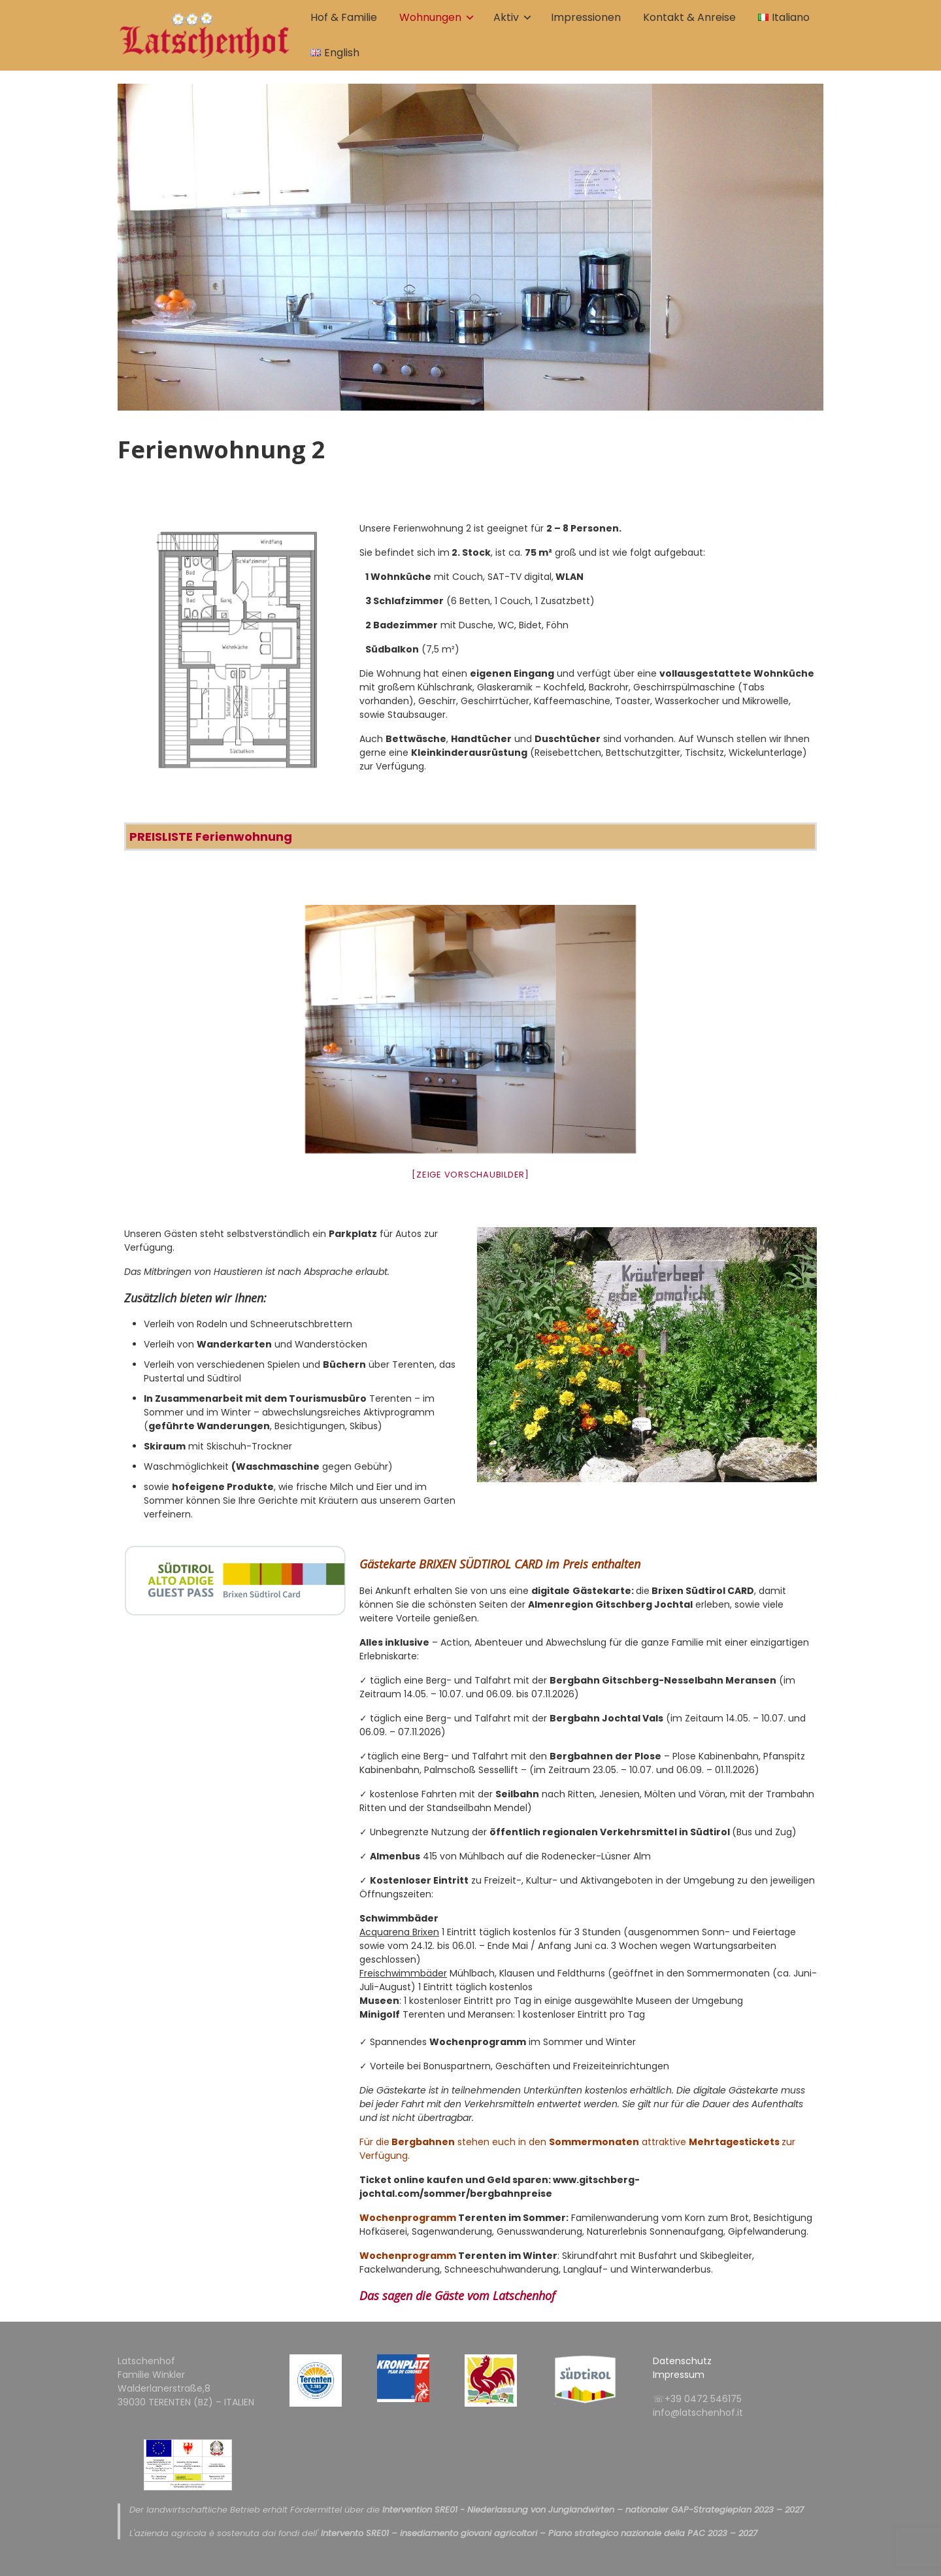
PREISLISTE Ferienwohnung (210, 836)
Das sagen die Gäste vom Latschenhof (457, 2295)
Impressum (678, 2374)
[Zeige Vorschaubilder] (470, 1174)
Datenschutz (682, 2360)
